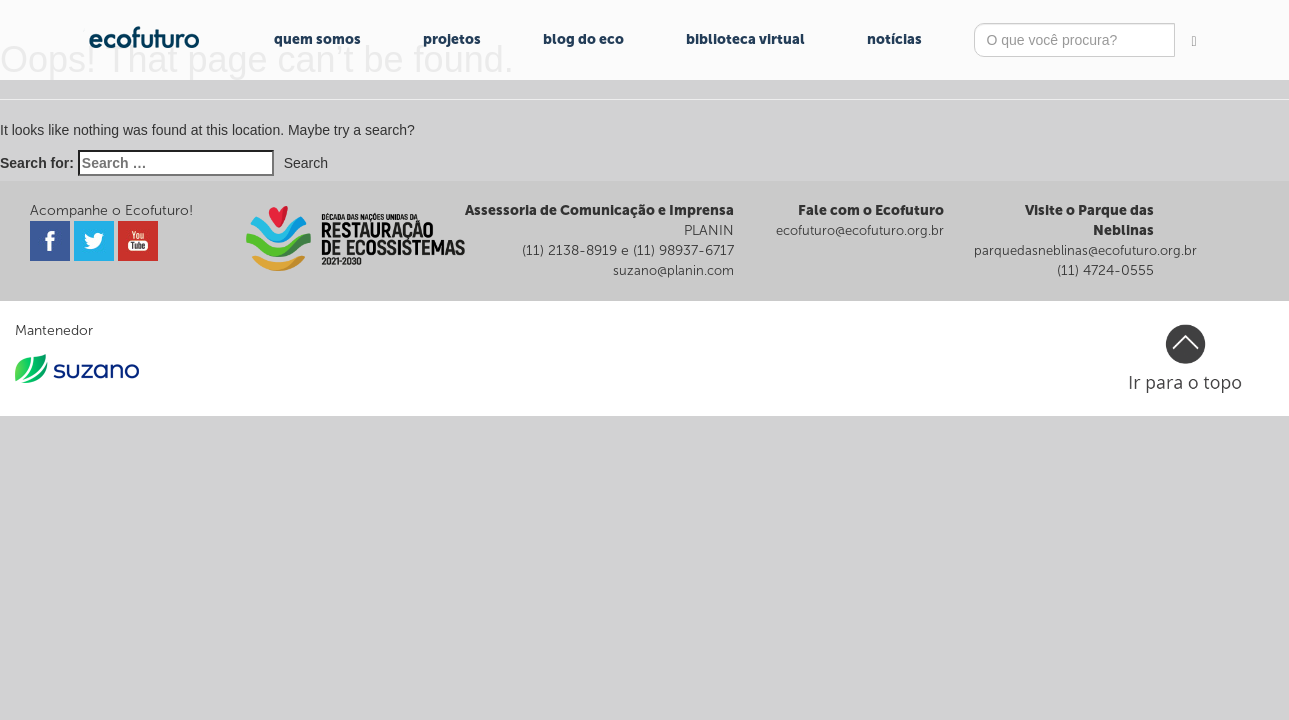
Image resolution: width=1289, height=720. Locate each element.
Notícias (894, 39)
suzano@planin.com (673, 270)
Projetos (452, 39)
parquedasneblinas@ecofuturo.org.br (1085, 250)
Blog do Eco (583, 39)
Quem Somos (317, 39)
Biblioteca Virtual (745, 39)
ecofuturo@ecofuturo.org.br (860, 230)
